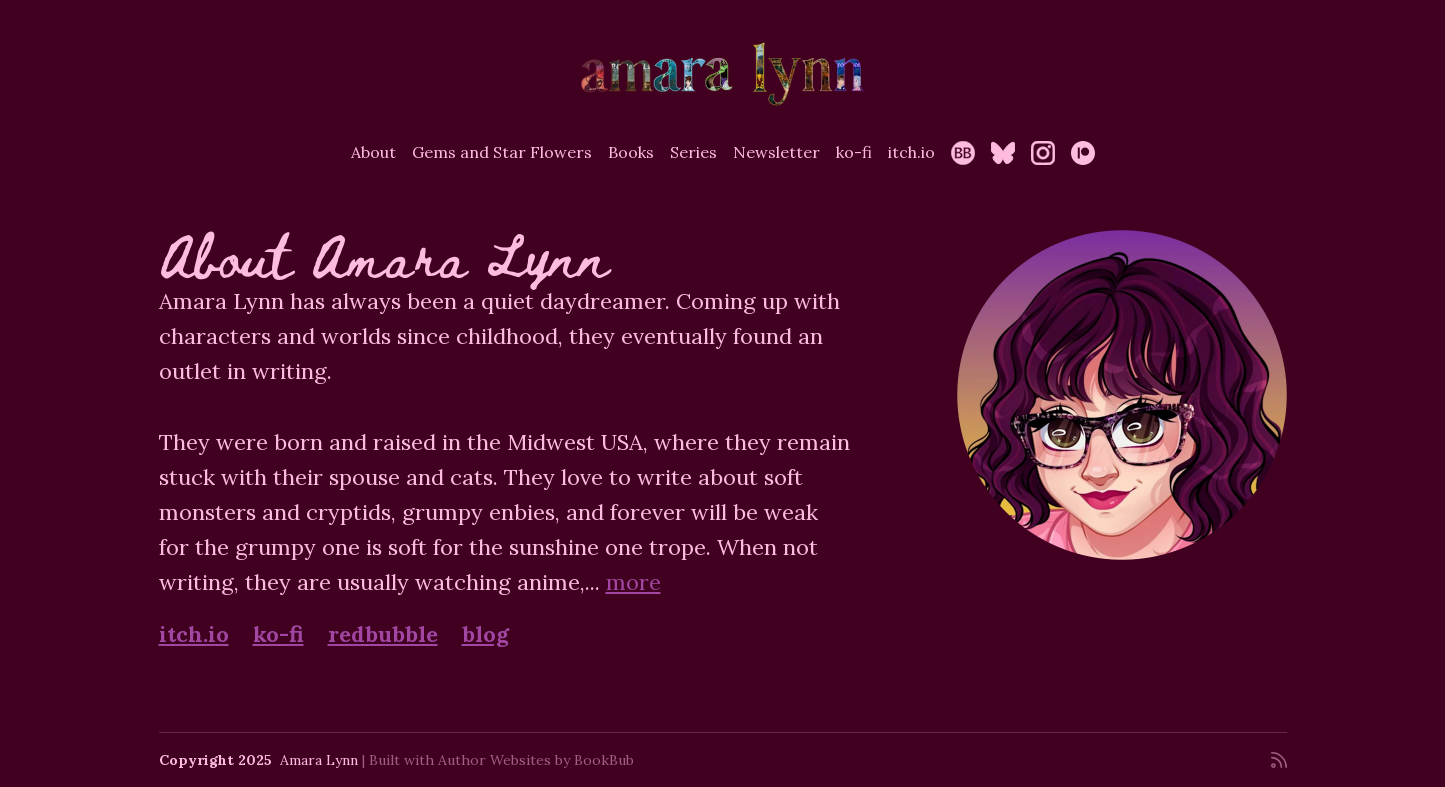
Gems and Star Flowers (502, 152)
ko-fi (854, 152)
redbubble (383, 634)
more (633, 582)
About (373, 152)
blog (485, 634)
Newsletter (776, 152)
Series (693, 152)
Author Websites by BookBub (536, 760)
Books (631, 152)
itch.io (911, 152)
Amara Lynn (319, 760)
